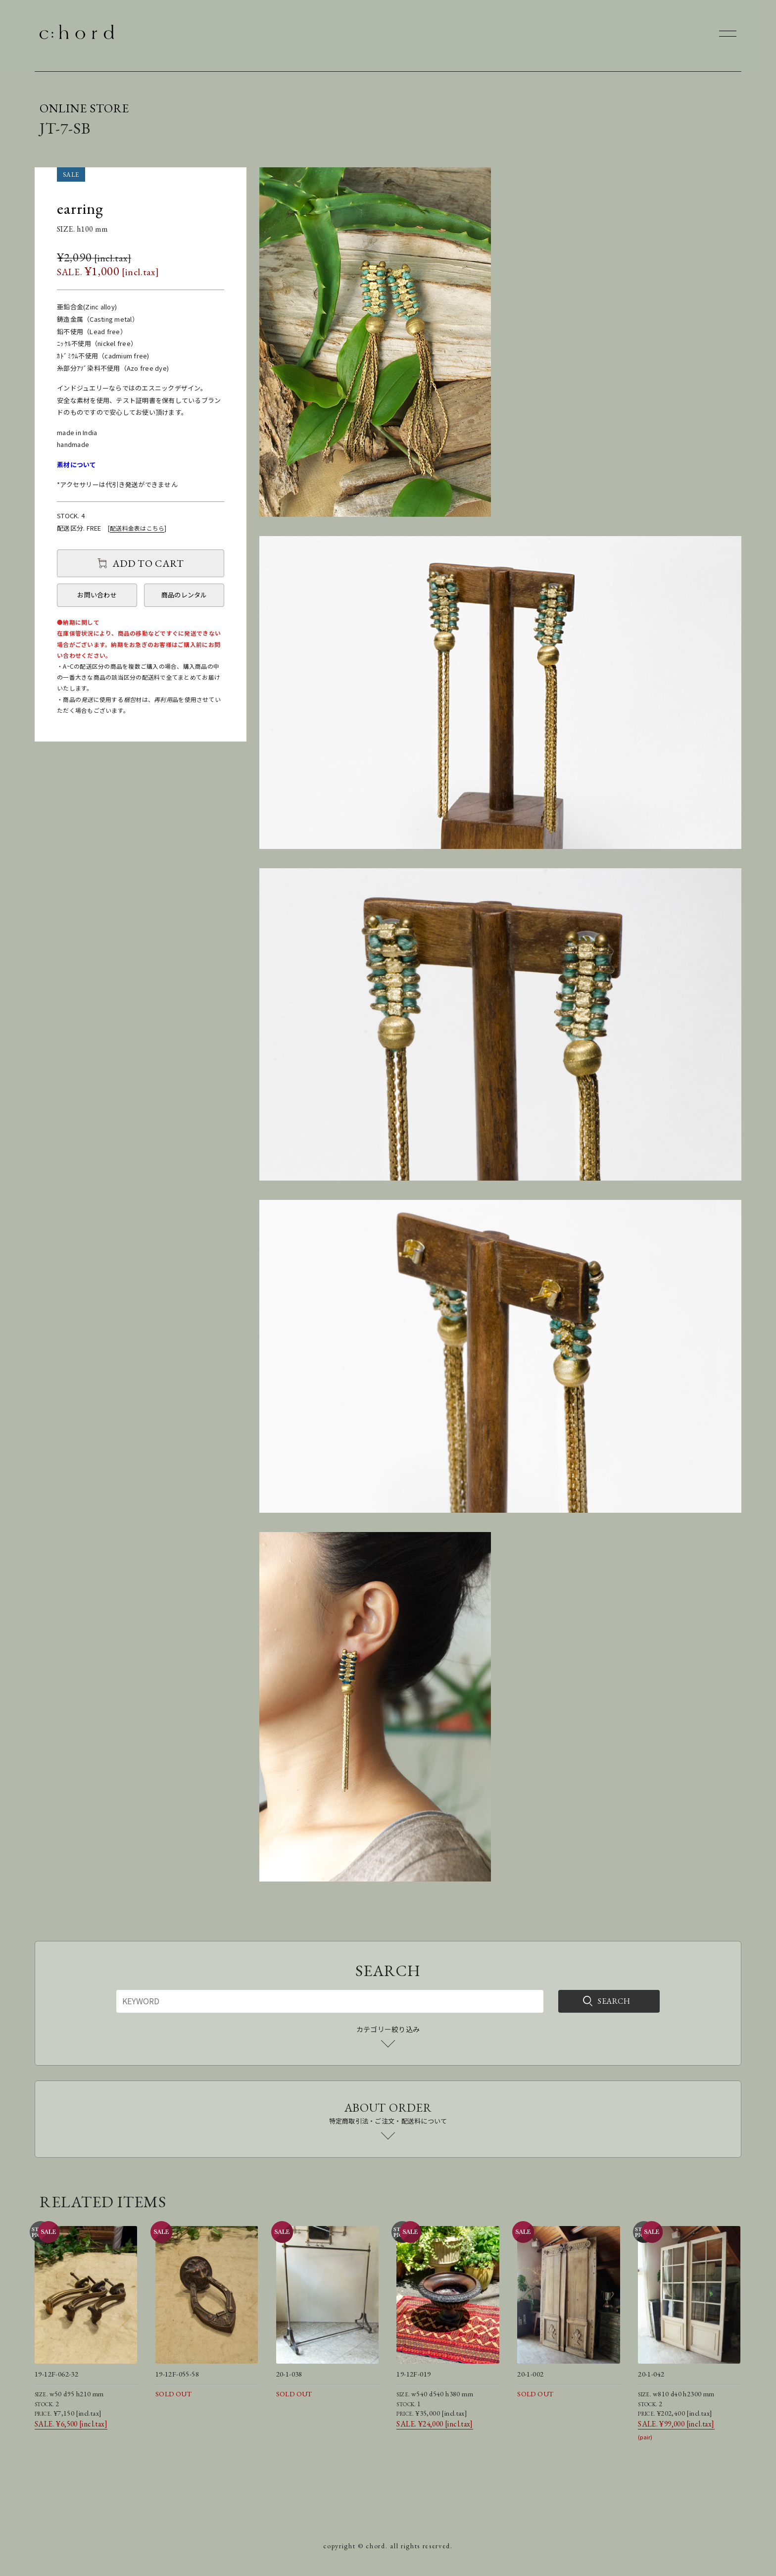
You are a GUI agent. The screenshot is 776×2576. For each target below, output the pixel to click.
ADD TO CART (148, 563)
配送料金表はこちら (137, 528)
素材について (77, 464)
